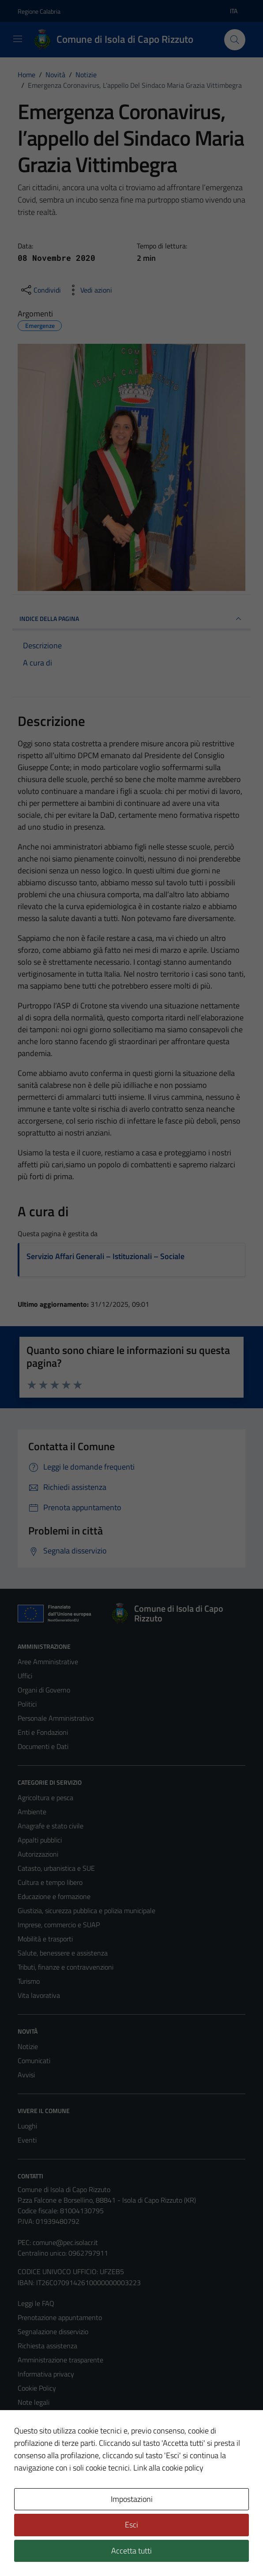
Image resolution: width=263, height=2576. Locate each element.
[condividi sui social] (40, 290)
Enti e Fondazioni (43, 1732)
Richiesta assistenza (47, 2345)
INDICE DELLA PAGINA (131, 618)
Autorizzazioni (38, 1854)
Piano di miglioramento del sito (63, 2444)
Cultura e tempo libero (50, 1882)
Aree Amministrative (48, 1661)
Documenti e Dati (43, 1746)
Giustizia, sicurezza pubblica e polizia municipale (86, 1910)
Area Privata (36, 2495)
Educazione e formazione (54, 1896)
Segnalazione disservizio (53, 2331)
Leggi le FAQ (36, 2303)
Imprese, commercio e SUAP (59, 1924)
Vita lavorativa (39, 1995)
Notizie (28, 2046)
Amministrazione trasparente (60, 2359)
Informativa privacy (46, 2374)
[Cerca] (234, 39)
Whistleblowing (40, 2458)
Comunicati (34, 2060)
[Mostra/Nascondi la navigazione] (17, 39)
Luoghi (27, 2126)
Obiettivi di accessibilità (52, 2416)
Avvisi (26, 2074)
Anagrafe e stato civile (50, 1825)
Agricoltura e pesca (45, 1797)
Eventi (27, 2140)
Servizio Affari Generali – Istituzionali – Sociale (105, 1256)
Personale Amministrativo (56, 1718)
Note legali (33, 2402)
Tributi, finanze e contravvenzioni (65, 1967)
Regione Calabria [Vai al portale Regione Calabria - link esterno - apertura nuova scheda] (39, 11)
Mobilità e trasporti (45, 1938)
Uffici (25, 1675)
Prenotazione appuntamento (60, 2317)
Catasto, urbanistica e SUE (56, 1868)
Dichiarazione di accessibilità (59, 2430)
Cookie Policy (37, 2388)
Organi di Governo (44, 1690)
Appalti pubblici (40, 1840)
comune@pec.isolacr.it (65, 2242)
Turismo (29, 1981)
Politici (27, 1704)
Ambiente (32, 1811)
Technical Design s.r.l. (77, 2550)
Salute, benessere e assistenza (63, 1953)
